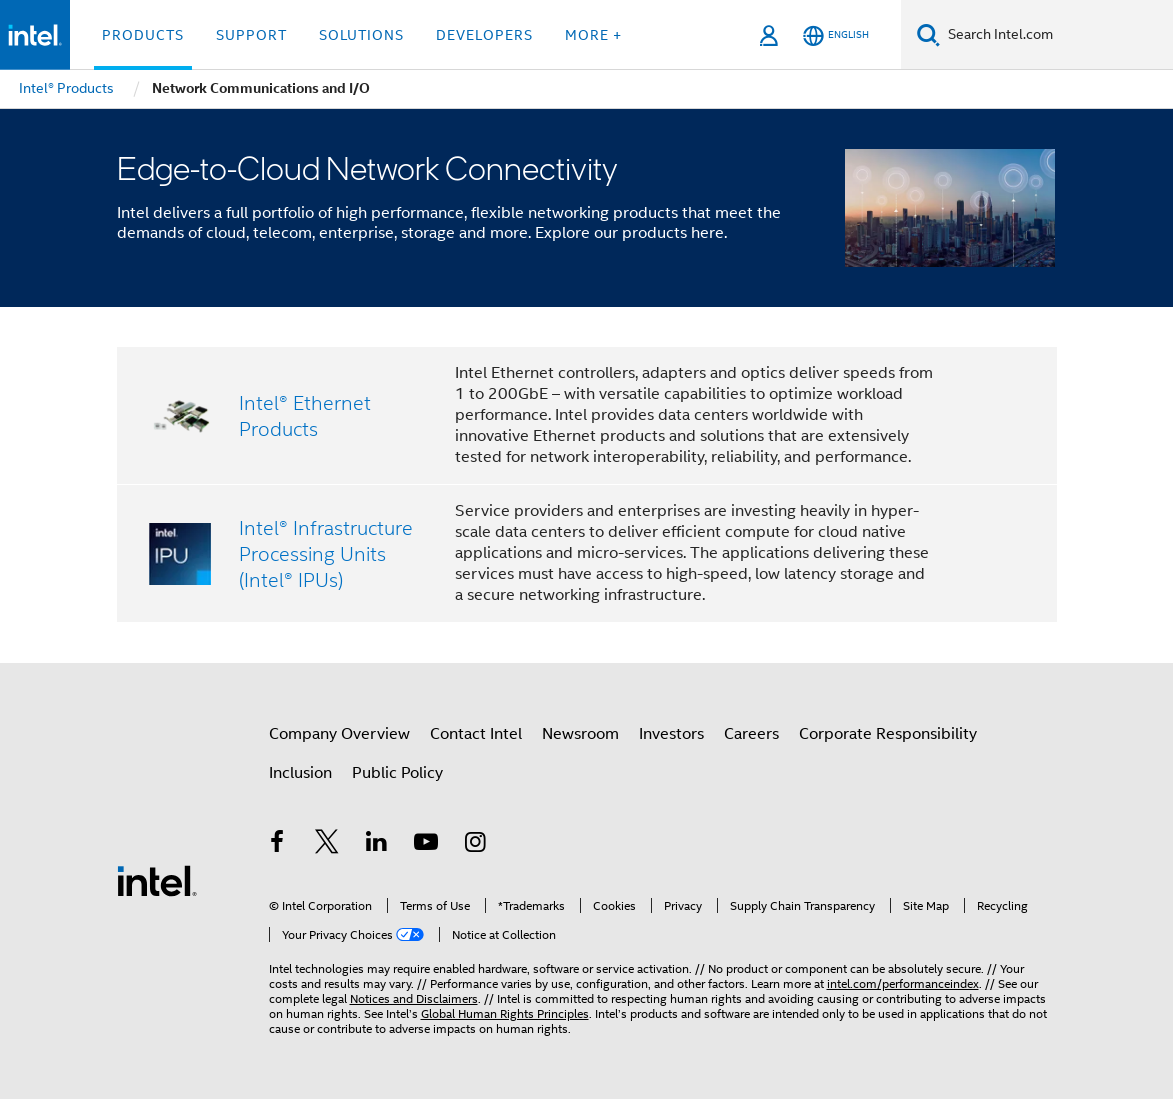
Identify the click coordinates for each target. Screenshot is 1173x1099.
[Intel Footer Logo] (157, 880)
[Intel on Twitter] (327, 845)
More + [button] (593, 35)
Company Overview (339, 734)
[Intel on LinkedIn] (377, 845)
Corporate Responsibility (888, 734)
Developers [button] (484, 35)
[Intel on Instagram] (476, 845)
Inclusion (300, 773)
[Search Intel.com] (1056, 35)
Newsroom (580, 734)
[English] (836, 35)
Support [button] (251, 35)
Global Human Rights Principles (505, 1013)
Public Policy (397, 773)
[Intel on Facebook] (278, 845)
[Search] (928, 34)
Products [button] (143, 35)
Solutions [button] (361, 35)
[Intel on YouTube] (426, 845)
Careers (751, 734)
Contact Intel (476, 734)
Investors (671, 734)
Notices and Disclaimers (414, 998)
